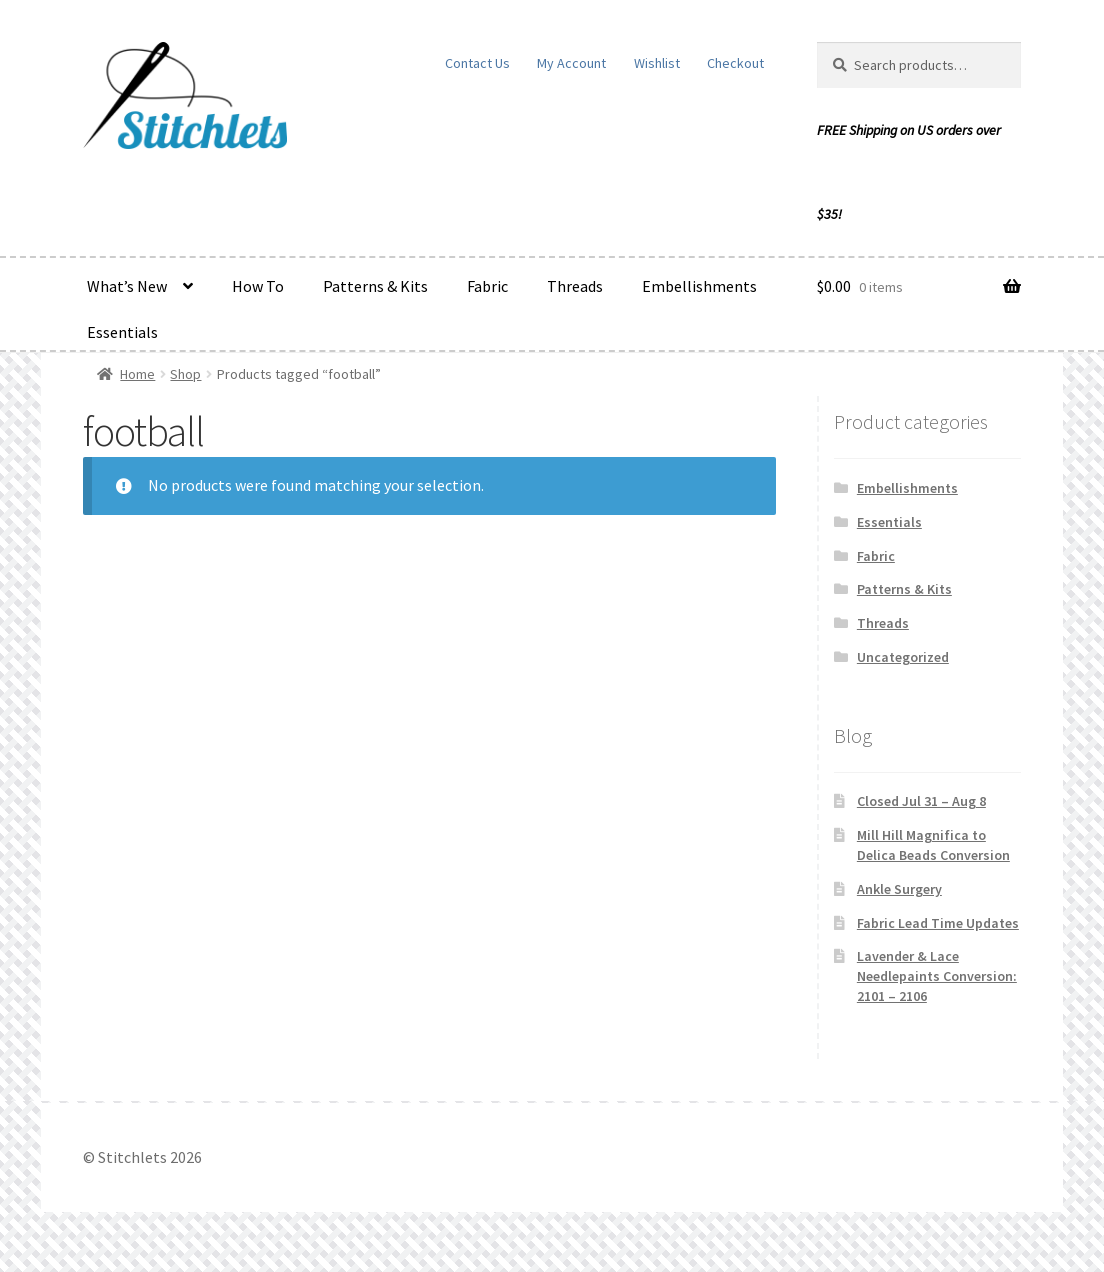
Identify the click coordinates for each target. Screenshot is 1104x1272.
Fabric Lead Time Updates (938, 923)
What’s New (127, 286)
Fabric (487, 286)
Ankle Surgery (899, 889)
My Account (571, 63)
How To (258, 286)
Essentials (122, 332)
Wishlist (657, 63)
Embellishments (699, 286)
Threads (575, 286)
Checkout (735, 63)
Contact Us (477, 63)
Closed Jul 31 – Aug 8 (921, 801)
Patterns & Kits (375, 286)
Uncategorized (903, 657)
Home (137, 374)
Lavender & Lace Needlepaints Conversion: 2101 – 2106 (937, 976)
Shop (185, 374)
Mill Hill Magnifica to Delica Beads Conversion (933, 845)
